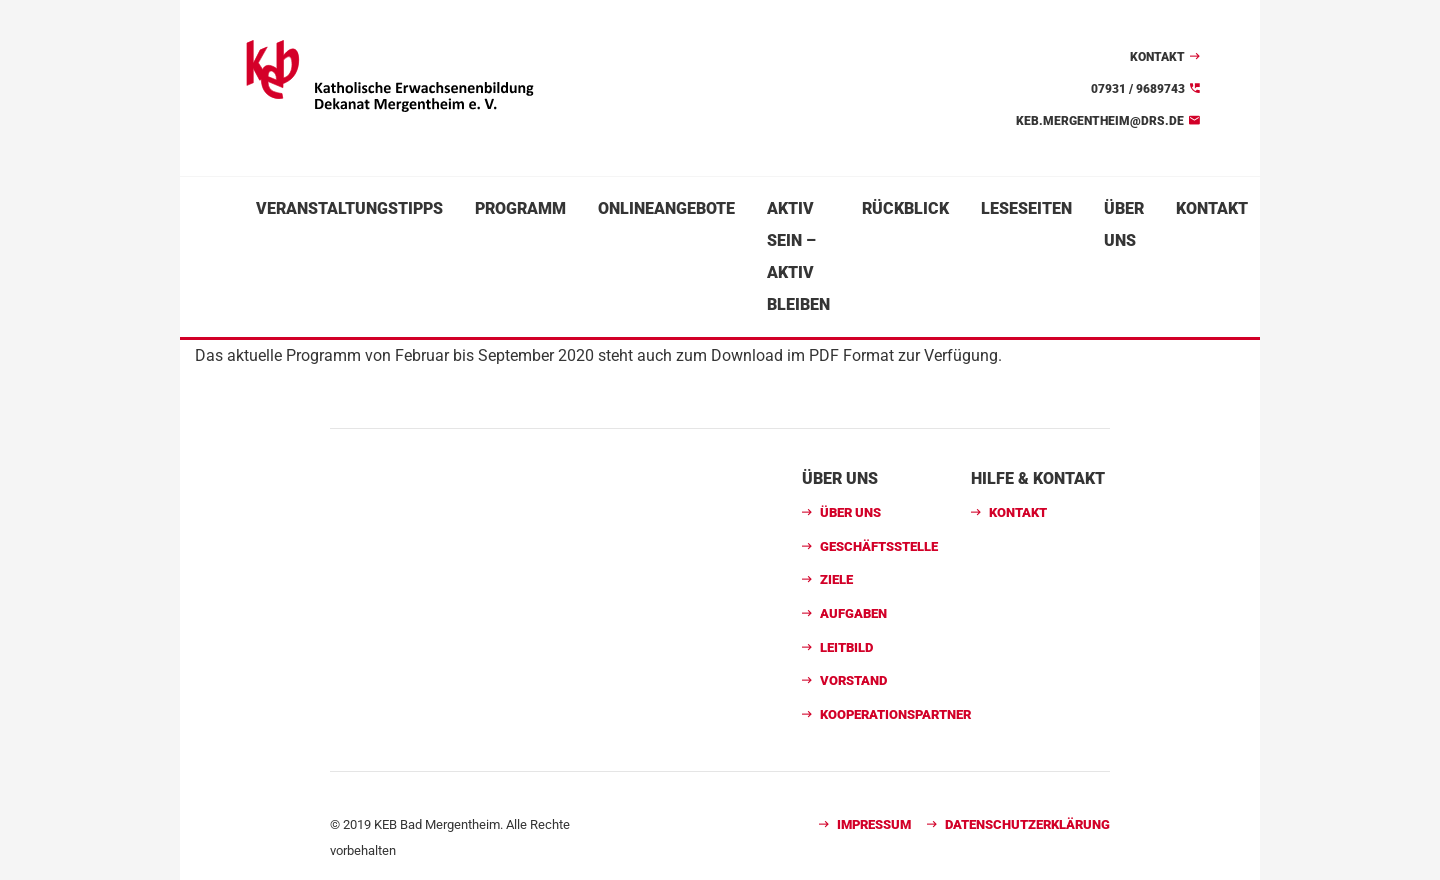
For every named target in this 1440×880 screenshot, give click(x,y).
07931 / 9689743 (1138, 89)
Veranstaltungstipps (349, 208)
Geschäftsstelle (879, 546)
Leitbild (846, 647)
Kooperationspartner (895, 714)
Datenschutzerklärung (1027, 824)
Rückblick (905, 208)
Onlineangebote (666, 208)
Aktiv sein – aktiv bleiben (798, 256)
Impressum (874, 824)
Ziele (836, 579)
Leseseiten (1026, 208)
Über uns (1124, 224)
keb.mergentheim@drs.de (1100, 121)
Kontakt (1157, 57)
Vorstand (853, 680)
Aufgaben (853, 613)
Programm (520, 208)
